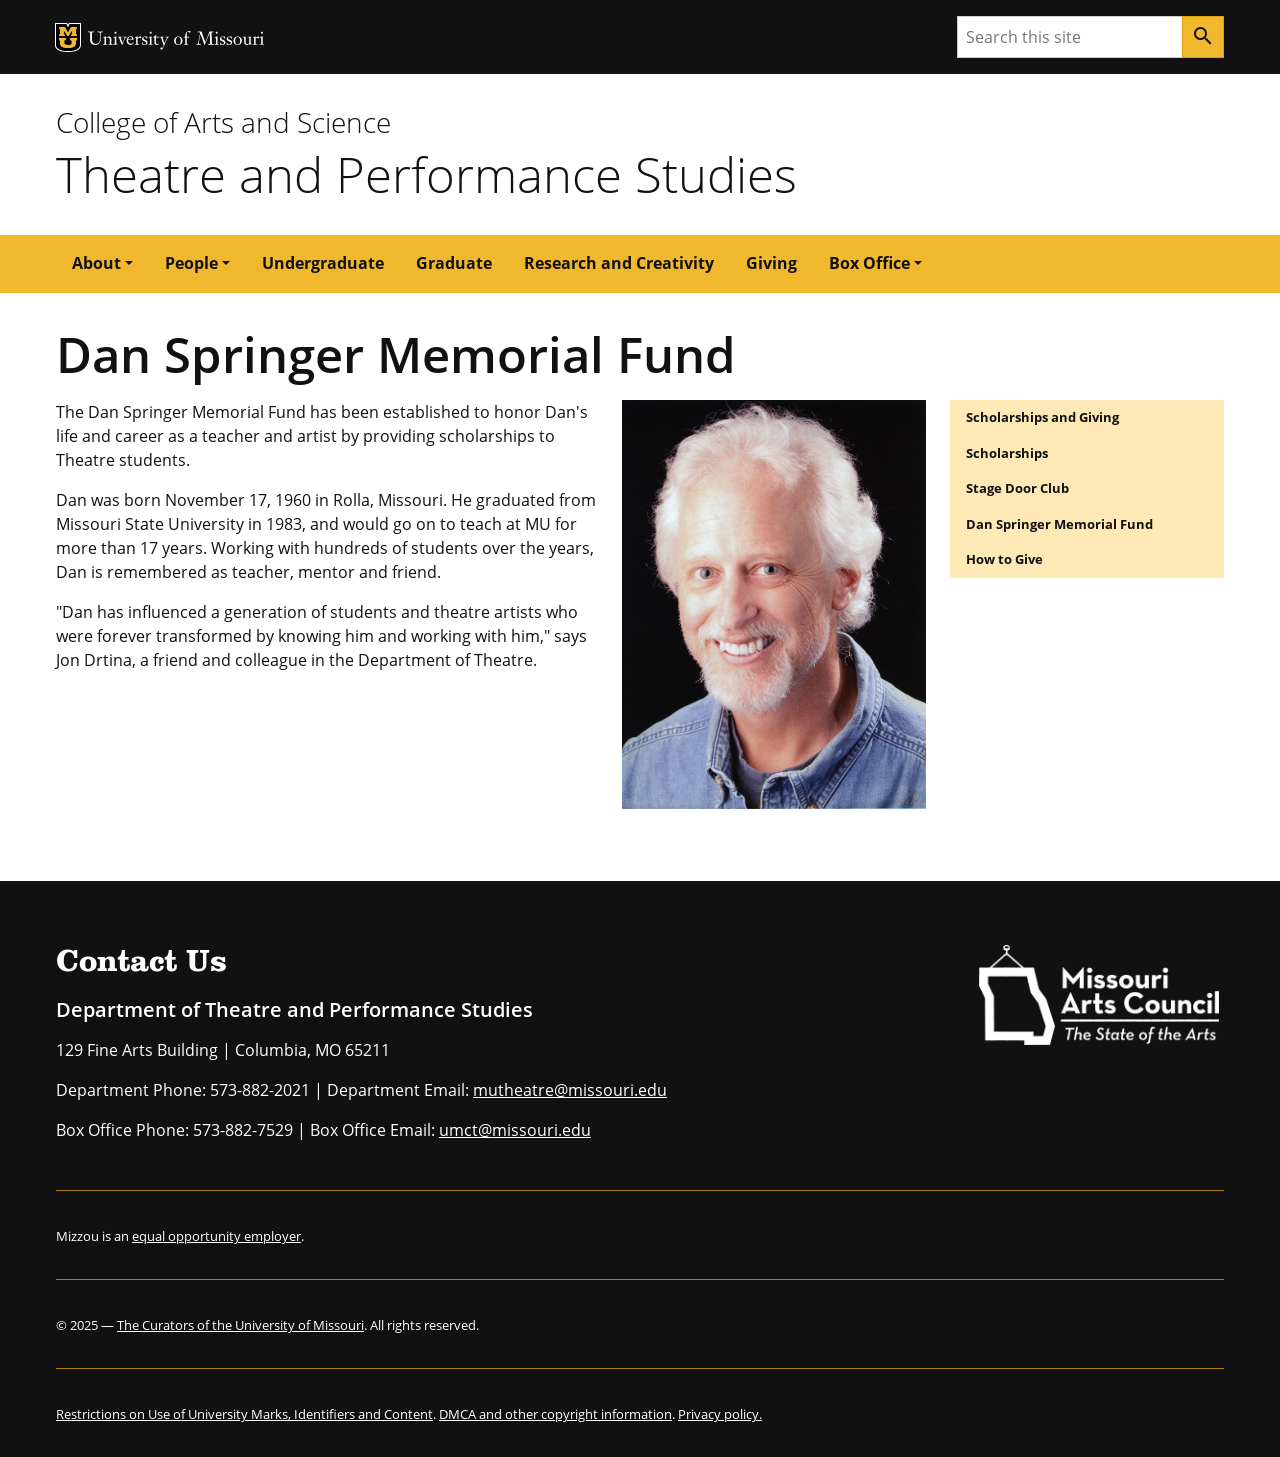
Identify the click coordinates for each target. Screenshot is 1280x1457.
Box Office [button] (869, 263)
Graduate (454, 263)
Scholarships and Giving (1042, 417)
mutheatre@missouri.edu (570, 1090)
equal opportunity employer (216, 1236)
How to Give (1004, 559)
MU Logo (68, 37)
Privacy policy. (720, 1414)
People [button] (191, 263)
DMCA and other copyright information (555, 1414)
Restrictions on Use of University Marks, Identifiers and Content (244, 1414)
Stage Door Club (1017, 488)
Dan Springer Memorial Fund (1059, 524)
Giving (771, 263)
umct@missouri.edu (515, 1130)
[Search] (1203, 37)
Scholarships (1007, 453)
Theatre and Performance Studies (426, 174)
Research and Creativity (619, 263)
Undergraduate (323, 263)
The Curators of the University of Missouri (240, 1325)
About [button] (96, 263)
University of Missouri (176, 40)
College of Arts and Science (223, 122)
